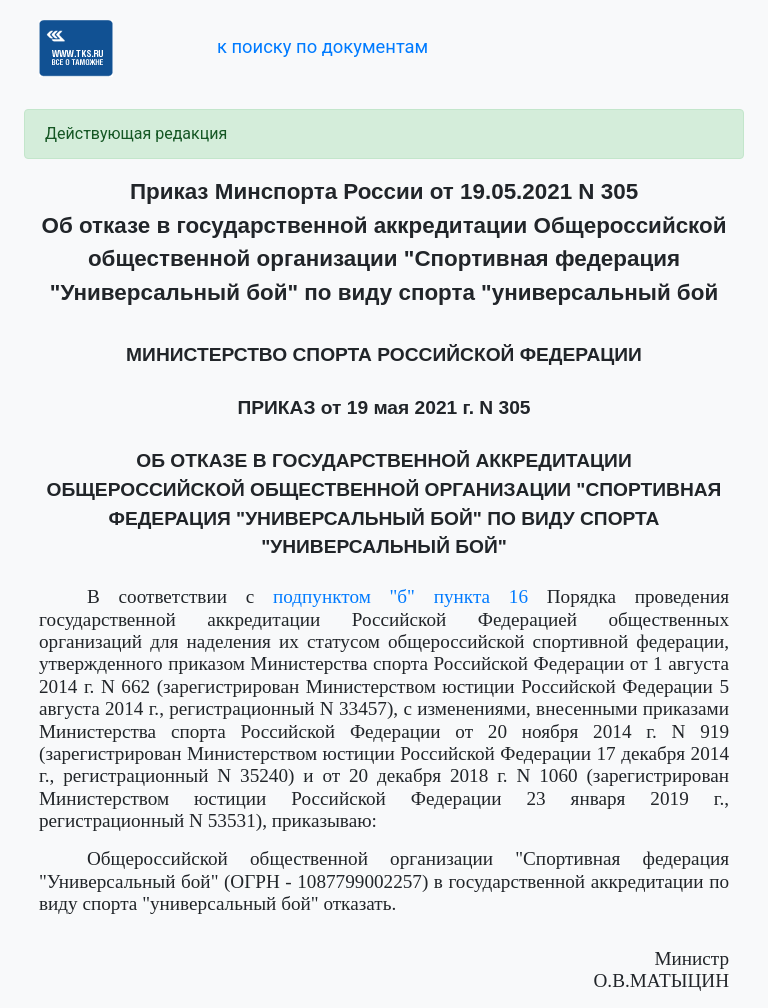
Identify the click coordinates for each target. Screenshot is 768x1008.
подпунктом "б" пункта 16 (400, 596)
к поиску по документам (322, 46)
